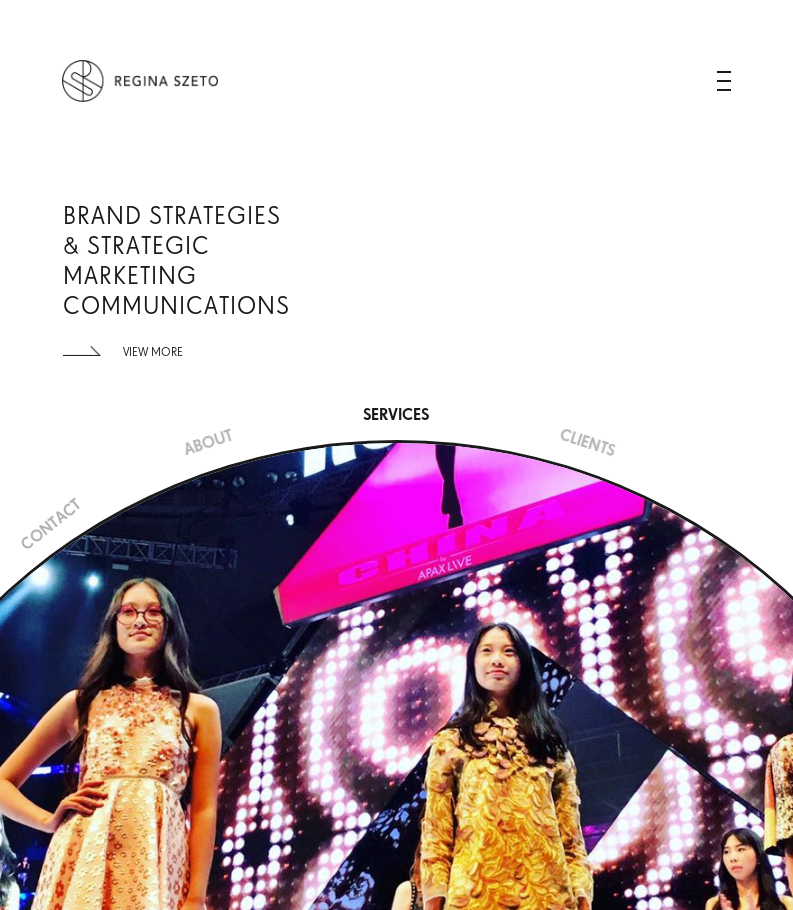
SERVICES (396, 414)
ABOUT (207, 443)
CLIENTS (587, 443)
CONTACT (51, 524)
